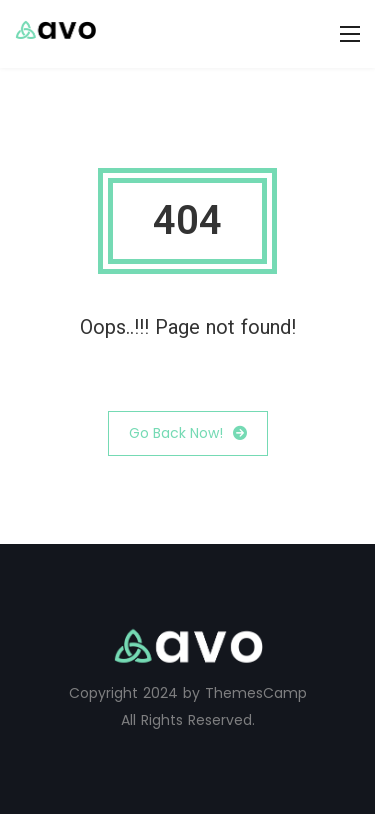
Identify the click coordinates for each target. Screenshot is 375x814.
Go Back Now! (188, 433)
